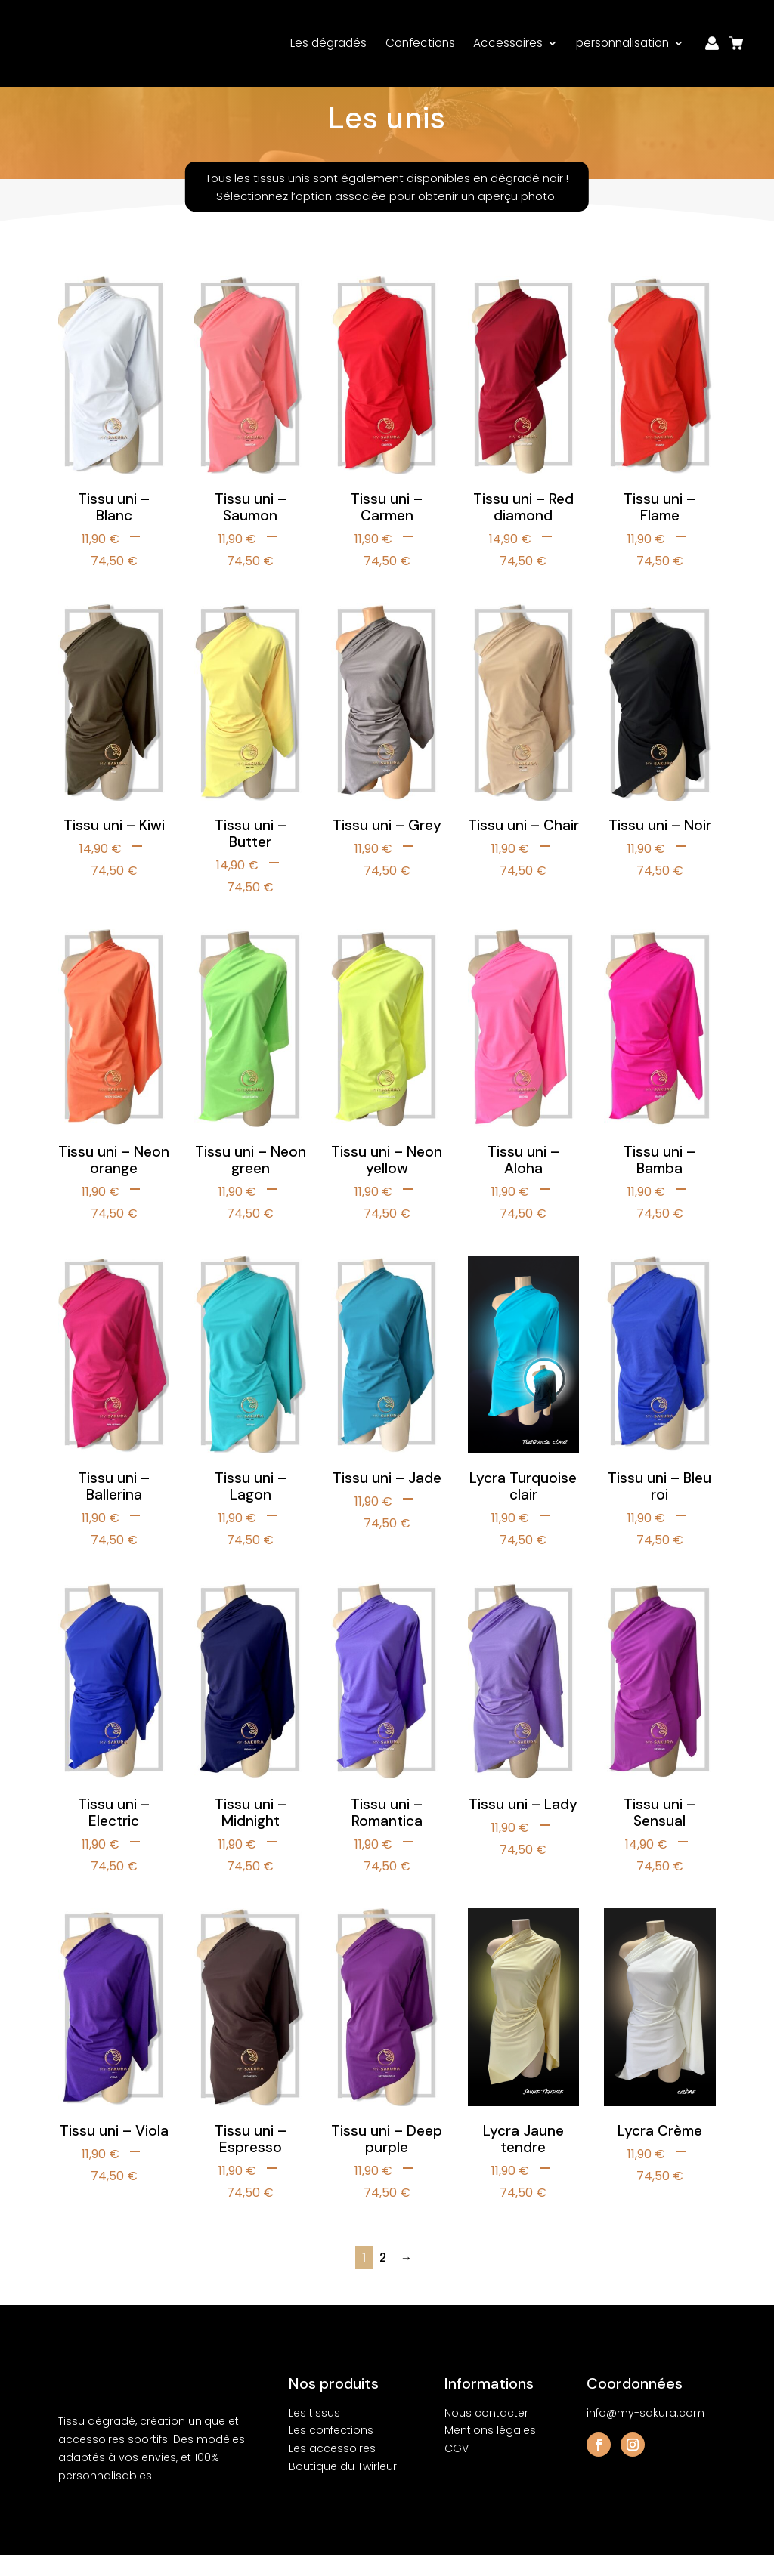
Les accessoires (332, 2469)
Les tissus (314, 2434)
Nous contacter (486, 2434)
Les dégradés (328, 40)
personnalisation (622, 40)
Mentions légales (490, 2451)
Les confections (331, 2451)
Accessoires (508, 40)
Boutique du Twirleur (343, 2487)
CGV (456, 2469)
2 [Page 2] (382, 2279)
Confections (420, 40)
